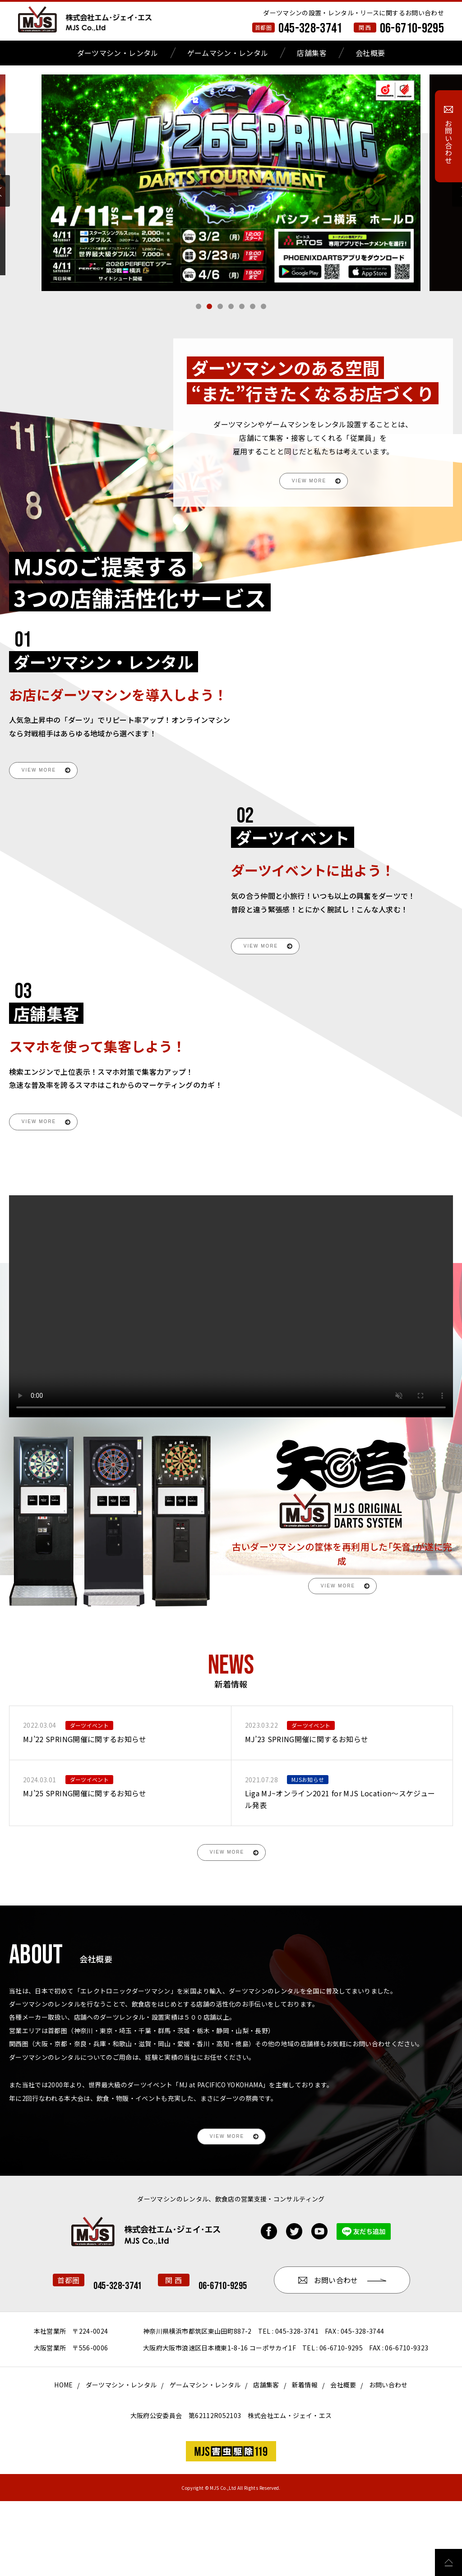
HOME (63, 2460)
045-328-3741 (310, 28)
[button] (198, 306)
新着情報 (305, 2460)
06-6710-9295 (412, 28)
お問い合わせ (388, 2460)
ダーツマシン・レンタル (117, 52)
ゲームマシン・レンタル (227, 52)
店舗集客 (311, 52)
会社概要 (370, 52)
